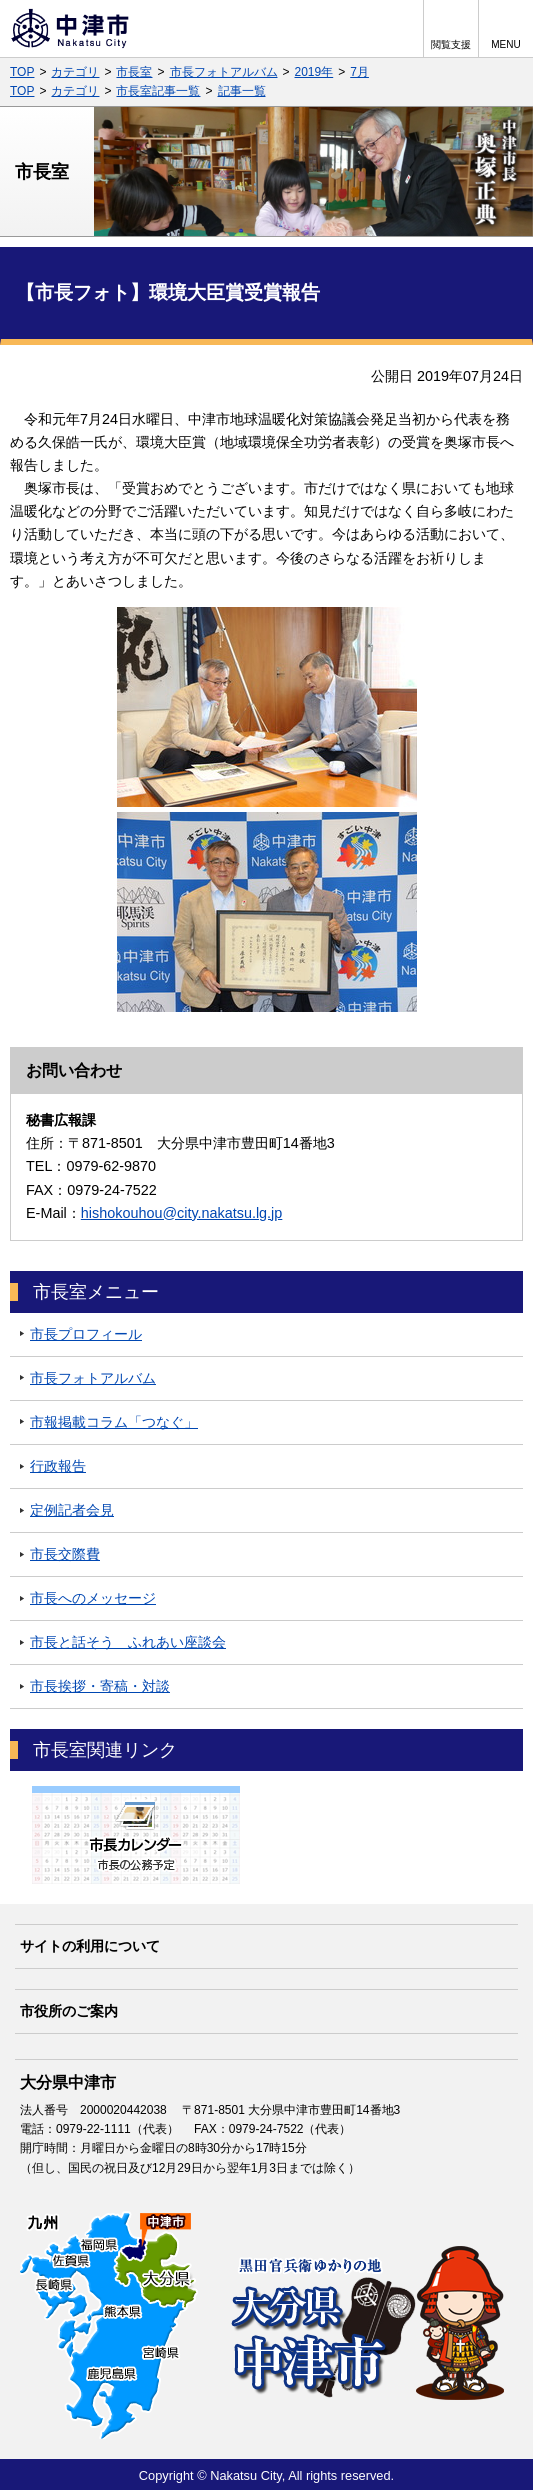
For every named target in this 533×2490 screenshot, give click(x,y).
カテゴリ (75, 72)
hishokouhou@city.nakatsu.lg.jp (182, 1213)
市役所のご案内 (69, 2011)
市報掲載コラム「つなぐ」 (114, 1422)
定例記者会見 (72, 1510)
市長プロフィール (86, 1334)
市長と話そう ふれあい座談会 (128, 1642)
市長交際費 (65, 1554)
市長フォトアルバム (224, 72)
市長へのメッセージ (93, 1598)
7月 (359, 72)
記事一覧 (242, 91)
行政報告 (58, 1466)
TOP (22, 72)
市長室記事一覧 (158, 91)
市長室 (134, 72)
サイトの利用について (90, 1946)
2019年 (314, 72)
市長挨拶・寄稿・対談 (100, 1686)
